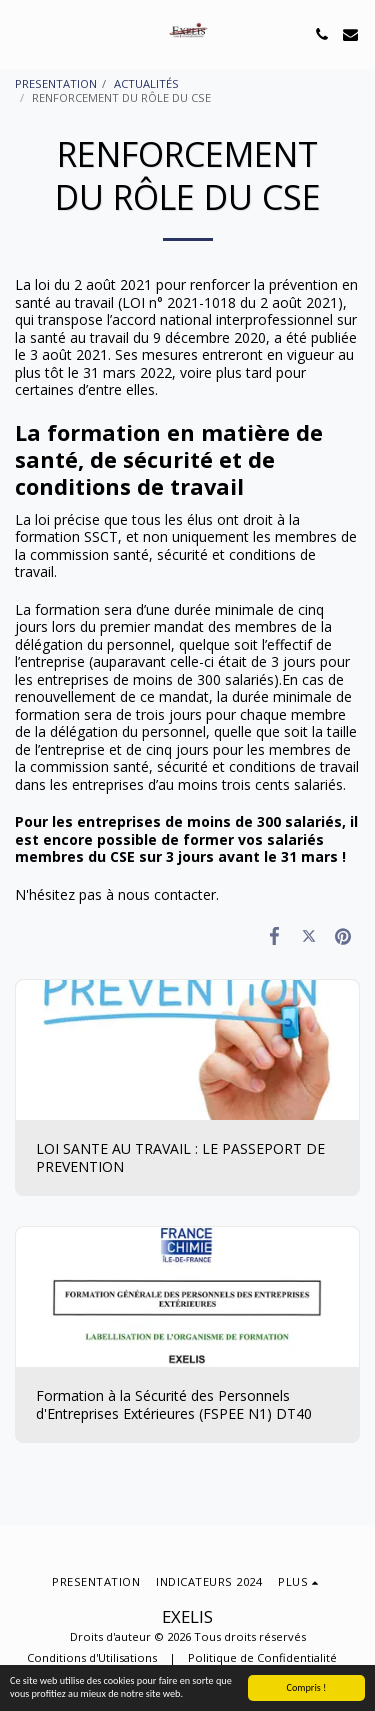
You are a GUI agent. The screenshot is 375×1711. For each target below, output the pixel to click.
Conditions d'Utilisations (92, 1657)
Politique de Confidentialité (262, 1657)
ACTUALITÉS (146, 83)
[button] (22, 33)
